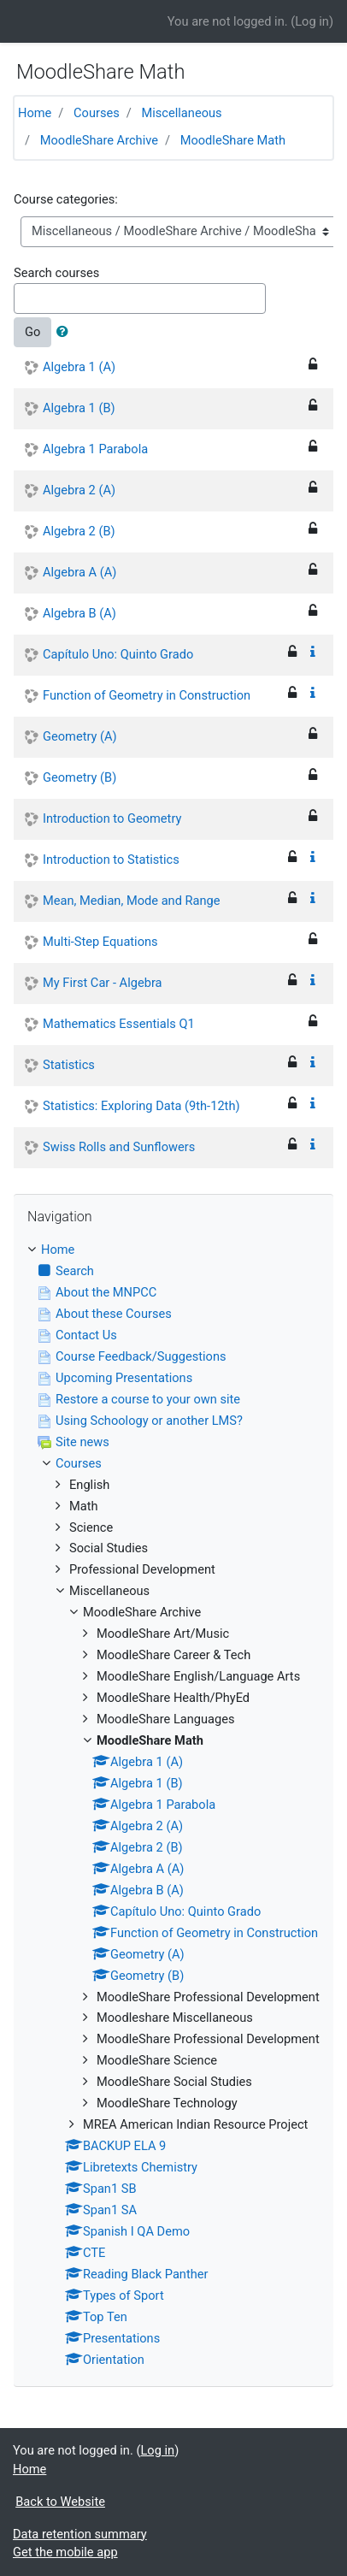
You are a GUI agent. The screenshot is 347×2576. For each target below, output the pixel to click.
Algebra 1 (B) (79, 408)
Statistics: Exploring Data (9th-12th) (141, 1106)
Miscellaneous (181, 113)
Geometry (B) (79, 777)
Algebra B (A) (79, 613)
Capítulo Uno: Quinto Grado (118, 654)
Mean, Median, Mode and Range (132, 900)
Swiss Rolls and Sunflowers (119, 1147)
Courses (97, 113)
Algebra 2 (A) (79, 490)
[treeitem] (173, 1250)
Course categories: (66, 199)
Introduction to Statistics (111, 859)
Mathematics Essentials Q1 (119, 1023)
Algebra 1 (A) (79, 367)
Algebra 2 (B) (79, 531)
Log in (312, 21)
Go (32, 332)
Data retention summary (80, 2534)
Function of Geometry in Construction (146, 695)
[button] (66, 332)
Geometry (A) (80, 736)
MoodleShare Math (232, 140)
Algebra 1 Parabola (95, 449)
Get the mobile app (65, 2552)
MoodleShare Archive (99, 140)
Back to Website (60, 2501)
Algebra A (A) (79, 572)
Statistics (69, 1064)
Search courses (56, 273)
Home (34, 113)
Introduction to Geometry (112, 818)
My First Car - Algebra (102, 982)
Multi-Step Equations (100, 941)
